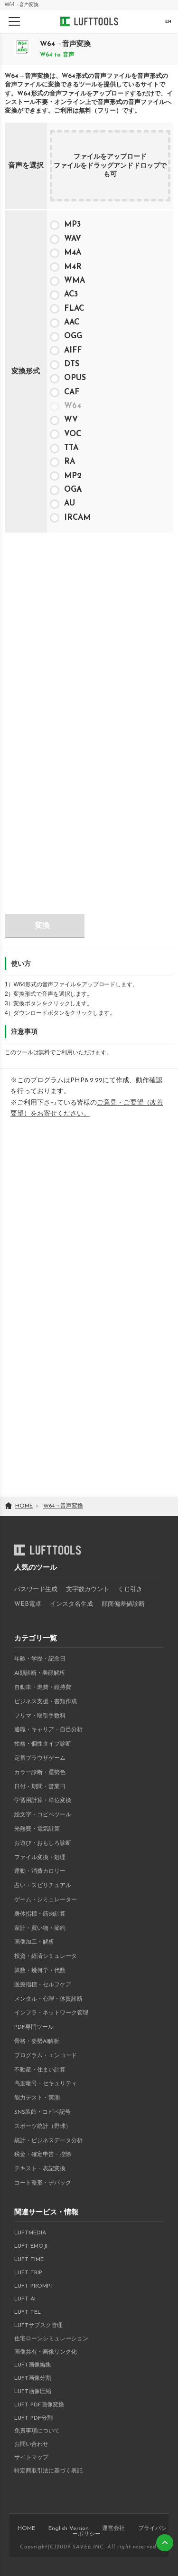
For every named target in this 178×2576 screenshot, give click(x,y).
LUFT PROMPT (34, 2286)
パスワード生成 (35, 1589)
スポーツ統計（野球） (42, 2126)
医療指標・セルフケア (42, 1985)
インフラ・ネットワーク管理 (51, 2013)
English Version (68, 2528)
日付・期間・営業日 (40, 1787)
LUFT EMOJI (30, 2246)
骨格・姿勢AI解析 (36, 2041)
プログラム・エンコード (45, 2056)
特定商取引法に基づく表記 (48, 2471)
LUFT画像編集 (32, 2365)
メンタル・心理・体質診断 (48, 1999)
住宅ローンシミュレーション (51, 2339)
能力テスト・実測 (37, 2098)
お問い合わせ (31, 2444)
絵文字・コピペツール (42, 1815)
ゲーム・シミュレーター (45, 1900)
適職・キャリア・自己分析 (48, 1730)
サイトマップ (31, 2458)
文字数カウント (87, 1589)
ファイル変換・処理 (40, 1857)
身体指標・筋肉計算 (40, 1914)
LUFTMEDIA (30, 2233)
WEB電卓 (27, 1604)
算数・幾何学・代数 (40, 1971)
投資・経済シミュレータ (45, 1956)
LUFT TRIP (28, 2273)
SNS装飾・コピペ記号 (42, 2112)
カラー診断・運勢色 (40, 1772)
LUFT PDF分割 (33, 2418)
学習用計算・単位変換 (42, 1800)
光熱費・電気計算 (37, 1829)
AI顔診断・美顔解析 (39, 1673)
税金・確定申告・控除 (42, 2154)
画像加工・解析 (34, 1942)
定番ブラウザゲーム (40, 1758)
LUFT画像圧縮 (32, 2392)
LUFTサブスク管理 (38, 2325)
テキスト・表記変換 (40, 2169)
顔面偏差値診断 (123, 1604)
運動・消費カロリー (40, 1871)
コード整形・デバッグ (42, 2183)
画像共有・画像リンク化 (45, 2352)
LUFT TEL (27, 2312)
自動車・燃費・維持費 (42, 1687)
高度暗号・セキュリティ (45, 2084)
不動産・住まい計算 (40, 2070)
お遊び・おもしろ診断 (42, 1843)
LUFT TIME (29, 2259)
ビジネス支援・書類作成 (45, 1702)
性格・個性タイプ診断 (42, 1744)
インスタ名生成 (71, 1604)
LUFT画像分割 (32, 2378)
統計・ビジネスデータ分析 (48, 2141)
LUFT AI (25, 2299)
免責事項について (37, 2431)
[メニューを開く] (14, 21)
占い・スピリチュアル (42, 1886)
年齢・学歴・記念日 (40, 1659)
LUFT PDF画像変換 (39, 2405)
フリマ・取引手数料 (40, 1716)
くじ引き (130, 1589)
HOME (26, 2528)
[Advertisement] (89, 628)
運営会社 (113, 2528)
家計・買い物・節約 (40, 1928)
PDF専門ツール (34, 2027)
